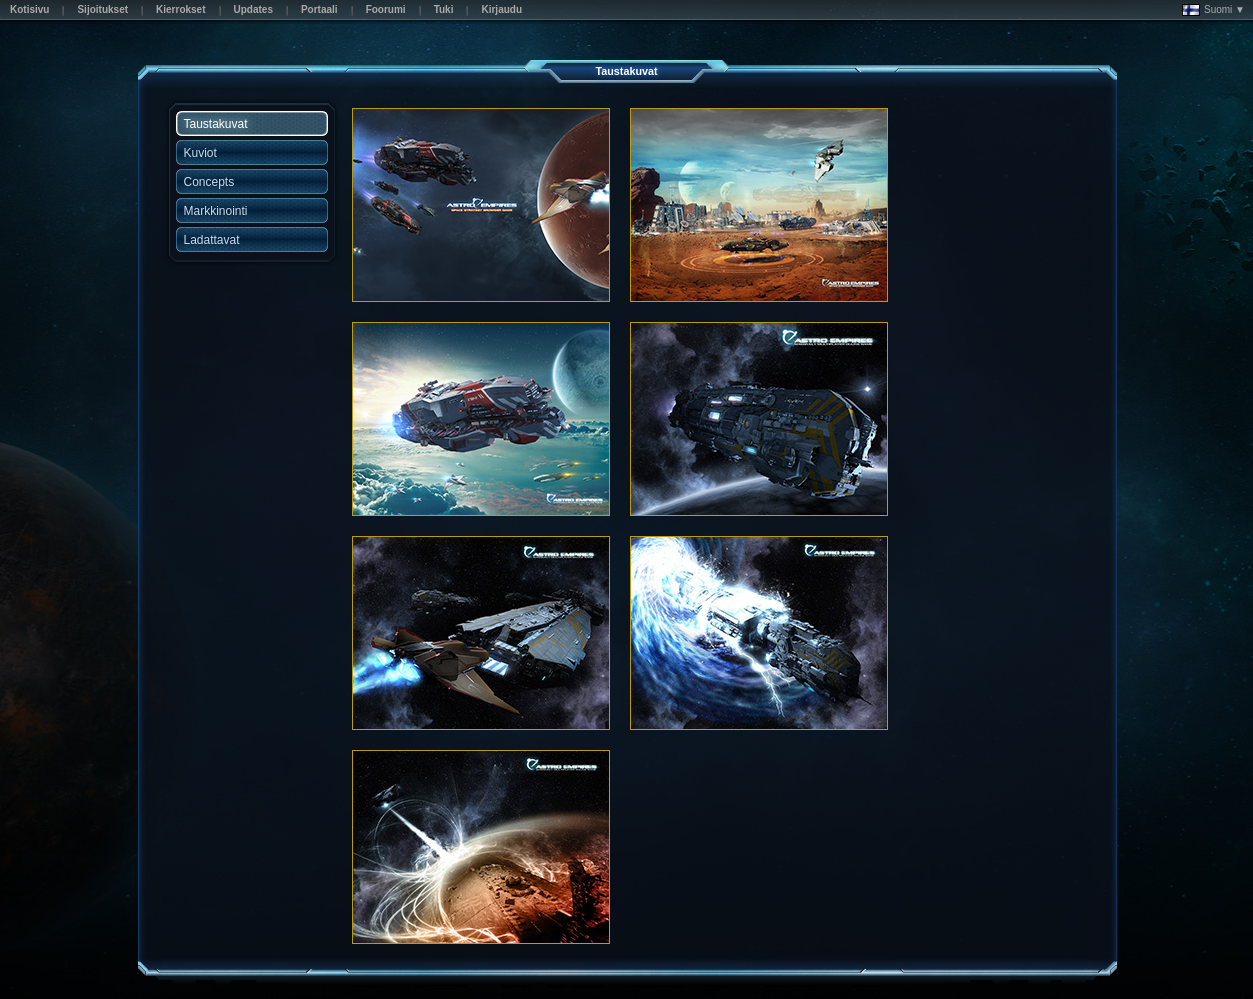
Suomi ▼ (1213, 10)
